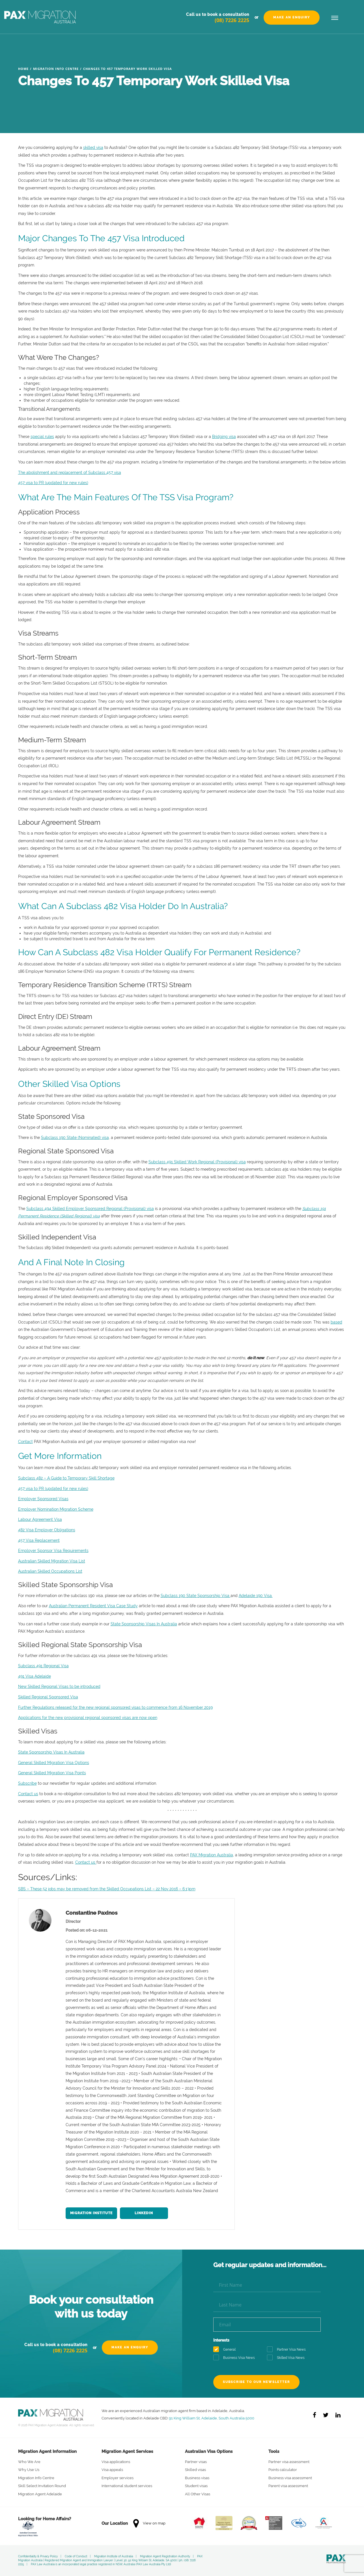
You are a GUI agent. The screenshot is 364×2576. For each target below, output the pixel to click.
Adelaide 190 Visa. (256, 1595)
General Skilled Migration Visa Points (52, 1773)
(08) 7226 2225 (232, 20)
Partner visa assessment (288, 2462)
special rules (42, 436)
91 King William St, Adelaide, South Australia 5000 (211, 2418)
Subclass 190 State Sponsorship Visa (196, 1595)
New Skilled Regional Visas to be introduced (59, 1686)
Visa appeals (112, 2470)
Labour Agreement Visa (40, 1519)
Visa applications (116, 2462)
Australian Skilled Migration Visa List (51, 1561)
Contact (25, 1441)
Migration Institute (91, 2213)
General (226, 2349)
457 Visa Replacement (39, 1540)
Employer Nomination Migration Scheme (55, 1509)
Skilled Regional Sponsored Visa (48, 1697)
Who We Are (29, 2462)
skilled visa (93, 147)
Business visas (197, 2478)
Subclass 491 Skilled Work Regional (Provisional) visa (197, 1162)
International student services (127, 2486)
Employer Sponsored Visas (43, 1499)
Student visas (196, 2486)
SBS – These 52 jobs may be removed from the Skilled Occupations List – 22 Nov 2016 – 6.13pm (106, 1889)
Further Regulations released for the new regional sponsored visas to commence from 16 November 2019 (115, 1707)
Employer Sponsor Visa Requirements (53, 1550)
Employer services (117, 2478)
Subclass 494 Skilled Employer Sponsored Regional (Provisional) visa (90, 1208)
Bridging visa (224, 436)
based (336, 1322)
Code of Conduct (76, 2556)
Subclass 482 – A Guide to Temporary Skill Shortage (66, 1478)
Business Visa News (236, 2357)
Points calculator (282, 2470)
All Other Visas (197, 2494)
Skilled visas (195, 2470)
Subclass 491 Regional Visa (43, 1666)
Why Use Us (28, 2470)
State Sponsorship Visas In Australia (144, 1624)
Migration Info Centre (56, 69)
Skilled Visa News (287, 2357)
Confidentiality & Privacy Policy (38, 2556)
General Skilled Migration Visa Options (53, 1762)
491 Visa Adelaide (34, 1676)
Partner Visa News (288, 2349)
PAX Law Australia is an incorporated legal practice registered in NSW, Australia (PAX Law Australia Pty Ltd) (101, 2564)
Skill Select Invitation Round (42, 2486)
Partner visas (196, 2462)
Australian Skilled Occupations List (50, 1571)
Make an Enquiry (291, 17)
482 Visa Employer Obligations (46, 1530)
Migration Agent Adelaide (40, 2494)
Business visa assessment (290, 2478)
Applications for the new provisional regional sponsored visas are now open (87, 1717)
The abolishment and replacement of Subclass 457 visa (69, 472)
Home (23, 69)
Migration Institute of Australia (113, 2556)
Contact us (28, 1794)
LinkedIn (144, 2213)
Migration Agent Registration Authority (165, 2556)
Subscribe (27, 1783)
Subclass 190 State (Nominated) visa (75, 1137)
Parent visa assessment (288, 2486)
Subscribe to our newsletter (256, 2382)
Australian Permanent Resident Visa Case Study (93, 1606)
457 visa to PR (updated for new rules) (53, 482)
